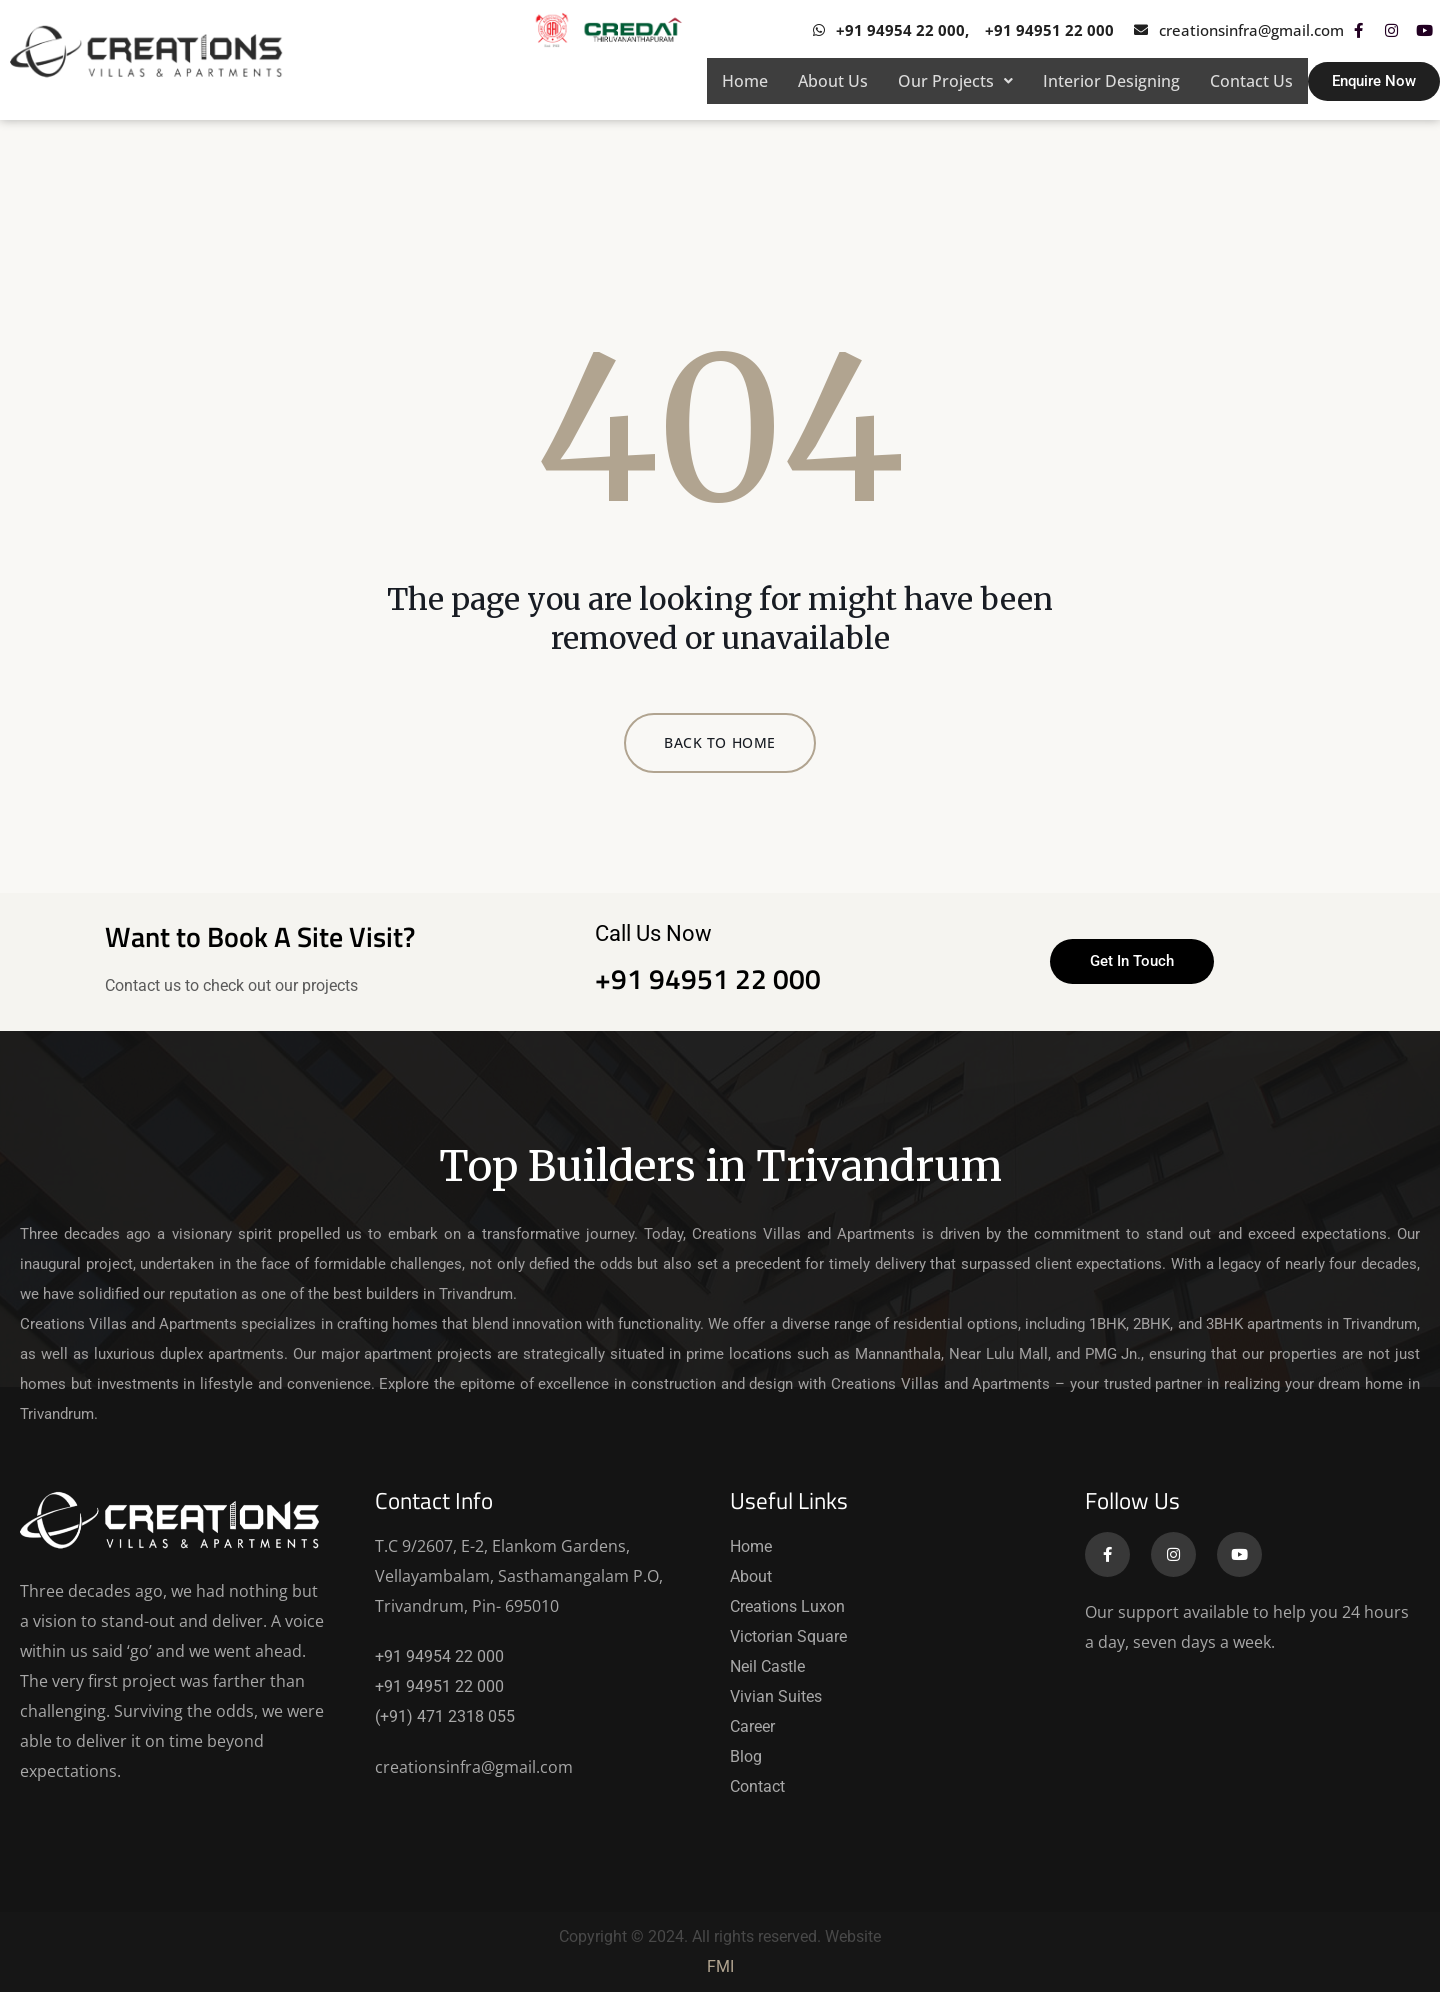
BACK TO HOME (720, 742)
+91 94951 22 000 (708, 978)
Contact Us (1251, 81)
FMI (720, 1966)
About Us (833, 81)
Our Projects (955, 81)
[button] (955, 81)
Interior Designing (1111, 81)
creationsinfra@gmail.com (474, 1767)
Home (745, 81)
